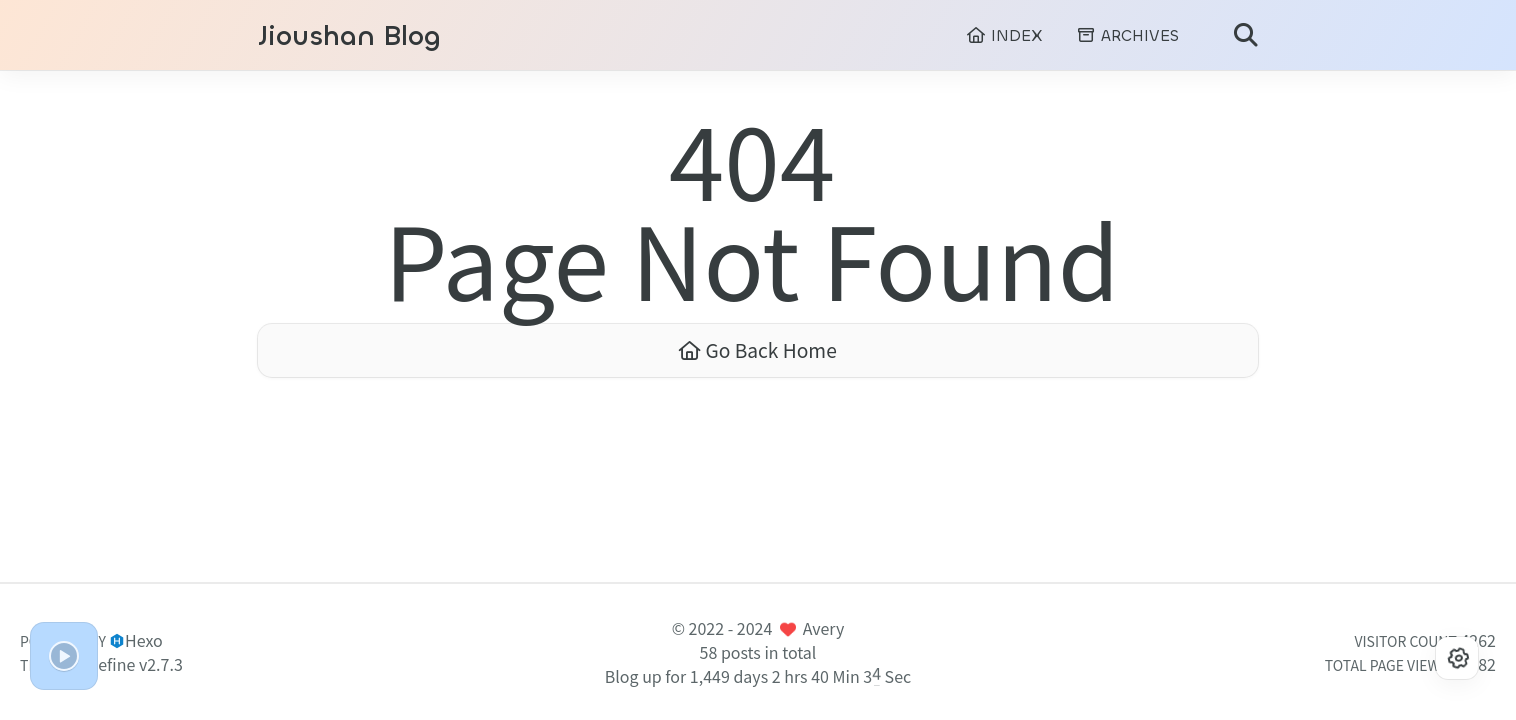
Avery (824, 628)
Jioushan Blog (349, 36)
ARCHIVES (1127, 35)
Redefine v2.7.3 (126, 664)
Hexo (144, 640)
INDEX (1004, 35)
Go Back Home (758, 350)
